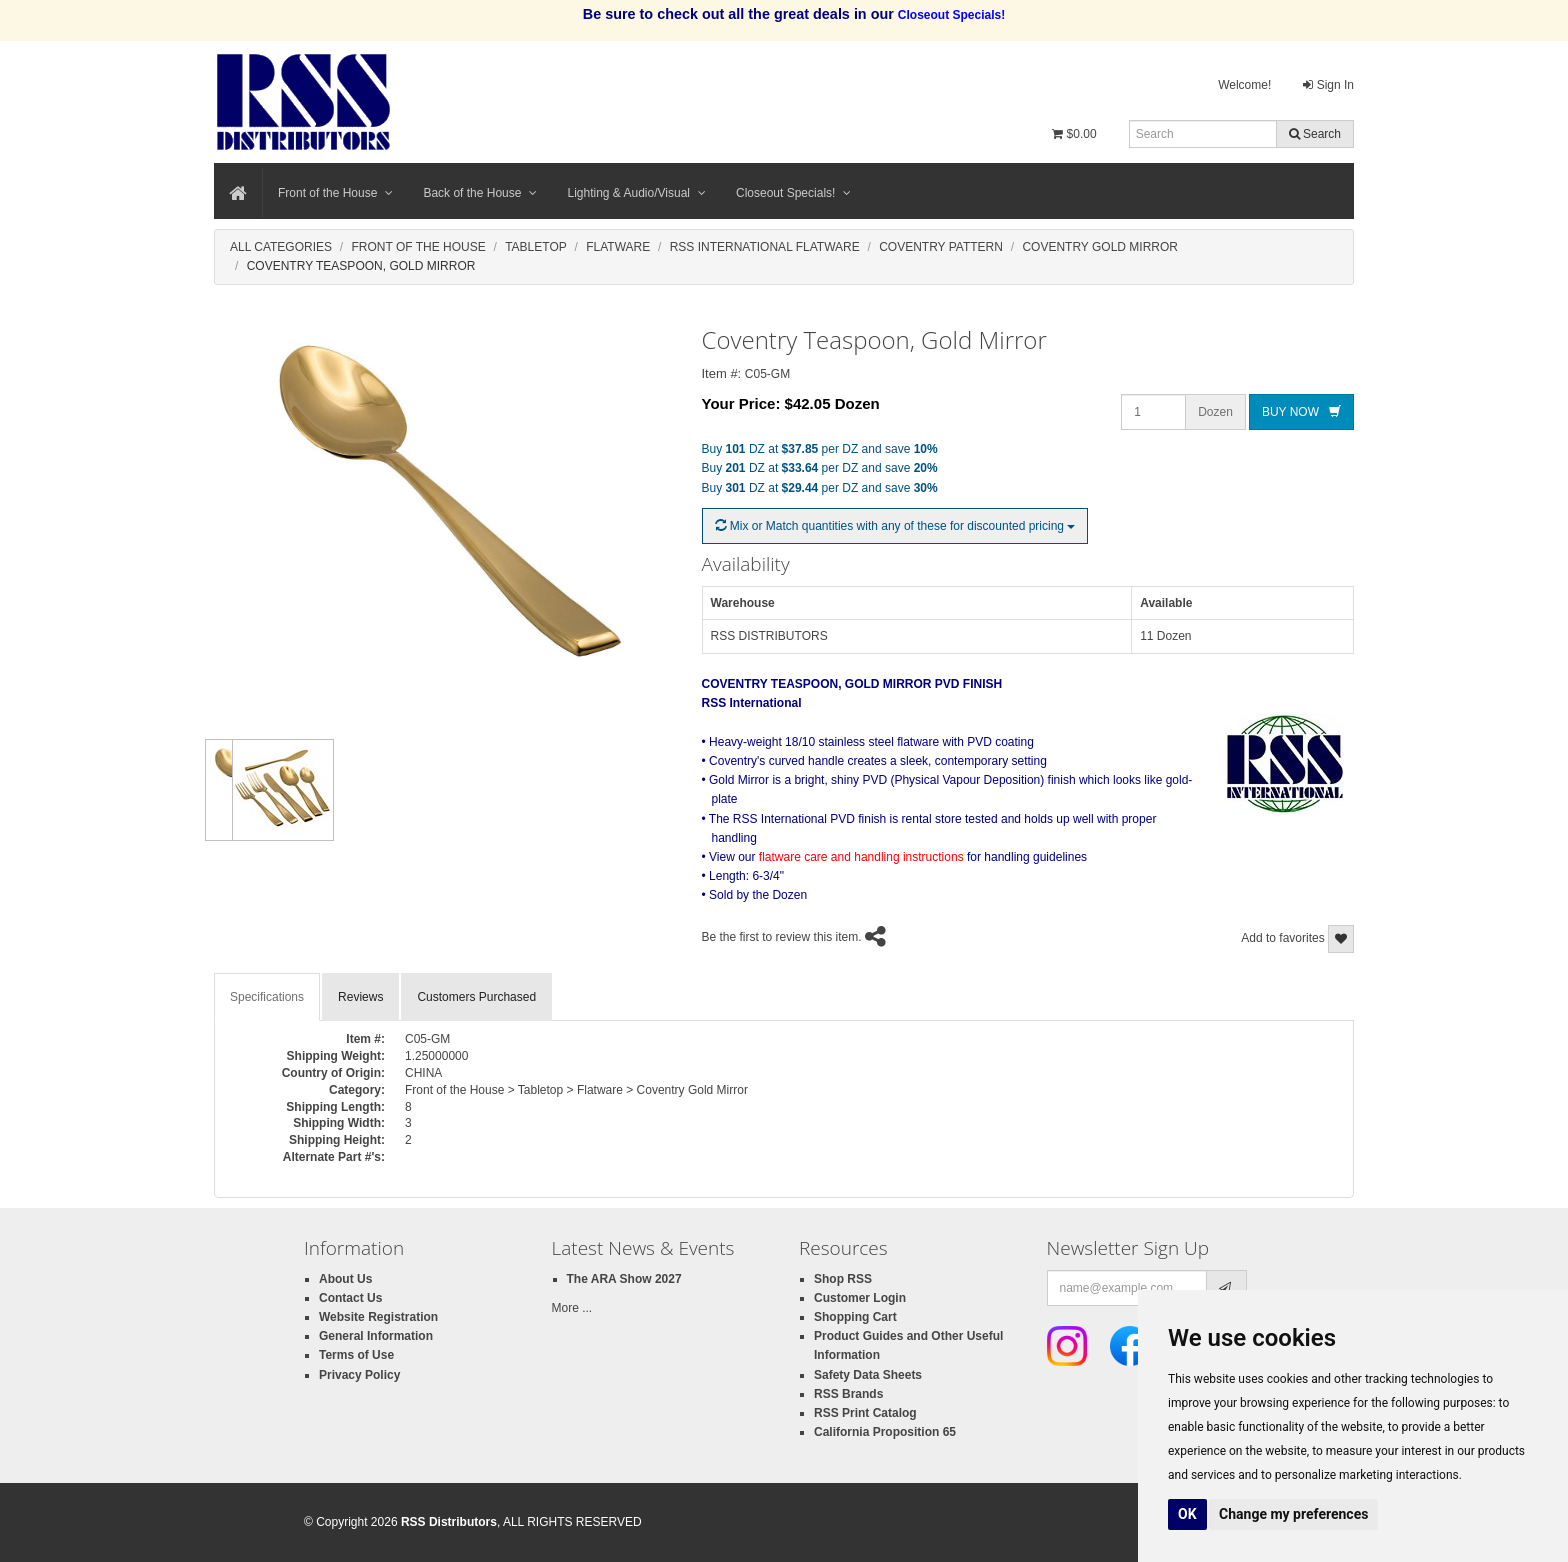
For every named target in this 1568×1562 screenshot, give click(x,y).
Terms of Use (356, 1355)
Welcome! (1244, 85)
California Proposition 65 (885, 1432)
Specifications (267, 997)
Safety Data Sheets (868, 1375)
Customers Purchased (476, 997)
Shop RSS (843, 1279)
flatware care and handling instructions (861, 857)
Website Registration (378, 1317)
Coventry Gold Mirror (1100, 247)
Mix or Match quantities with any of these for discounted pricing (895, 526)
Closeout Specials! (793, 193)
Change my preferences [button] (1293, 1514)
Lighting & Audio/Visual (636, 193)
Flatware (618, 247)
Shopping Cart (855, 1317)
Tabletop (536, 247)
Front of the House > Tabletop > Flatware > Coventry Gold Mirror (576, 1090)
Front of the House (335, 193)
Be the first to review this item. (782, 937)
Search (1315, 134)
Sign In (1328, 85)
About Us (345, 1279)
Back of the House (480, 193)
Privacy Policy (359, 1375)
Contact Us (350, 1298)
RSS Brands (848, 1394)
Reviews (360, 997)
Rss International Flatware (765, 247)
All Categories (281, 247)
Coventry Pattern (941, 247)
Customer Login (860, 1298)
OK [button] (1187, 1514)
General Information (376, 1336)
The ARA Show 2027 (624, 1279)
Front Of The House (418, 247)
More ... (572, 1308)
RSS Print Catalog (865, 1413)
